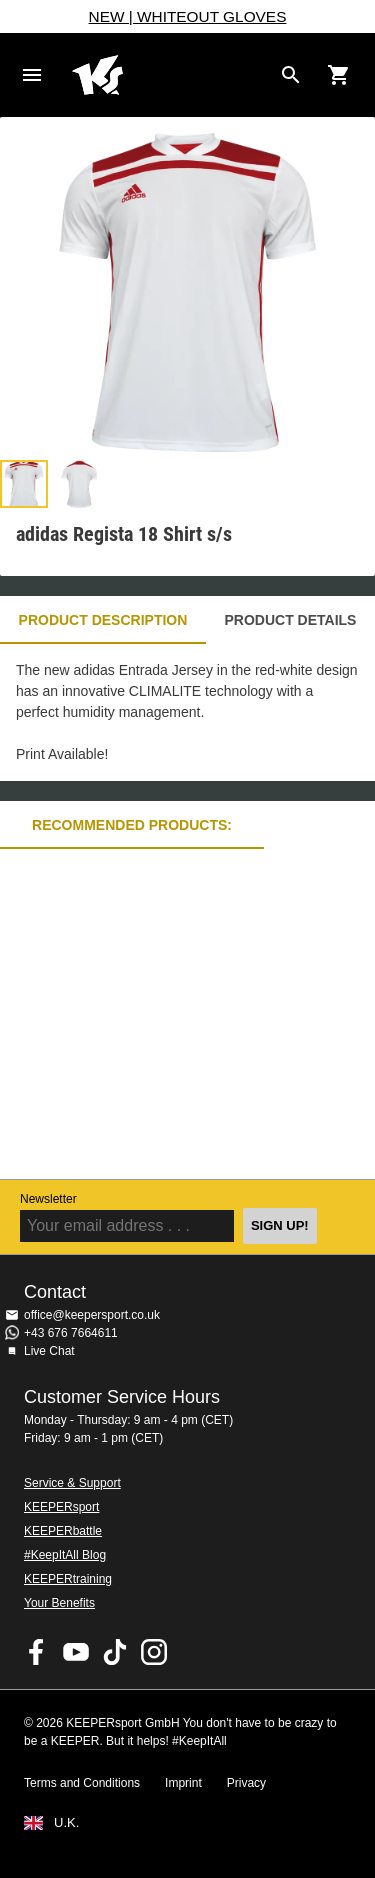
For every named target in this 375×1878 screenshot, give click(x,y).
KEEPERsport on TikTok (115, 1652)
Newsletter (48, 1199)
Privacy (246, 1783)
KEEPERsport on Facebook (37, 1652)
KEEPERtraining (68, 1579)
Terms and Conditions (82, 1783)
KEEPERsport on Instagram (154, 1652)
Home (171, 75)
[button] (24, 484)
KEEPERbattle (63, 1531)
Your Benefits (59, 1603)
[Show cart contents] (339, 75)
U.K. (66, 1823)
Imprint (183, 1783)
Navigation (32, 75)
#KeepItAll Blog (65, 1555)
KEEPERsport (61, 1507)
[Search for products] (291, 75)
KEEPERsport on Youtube (76, 1652)
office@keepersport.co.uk (92, 1315)
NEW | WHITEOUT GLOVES (188, 16)
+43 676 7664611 (71, 1333)
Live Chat (49, 1351)
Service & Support (72, 1483)
